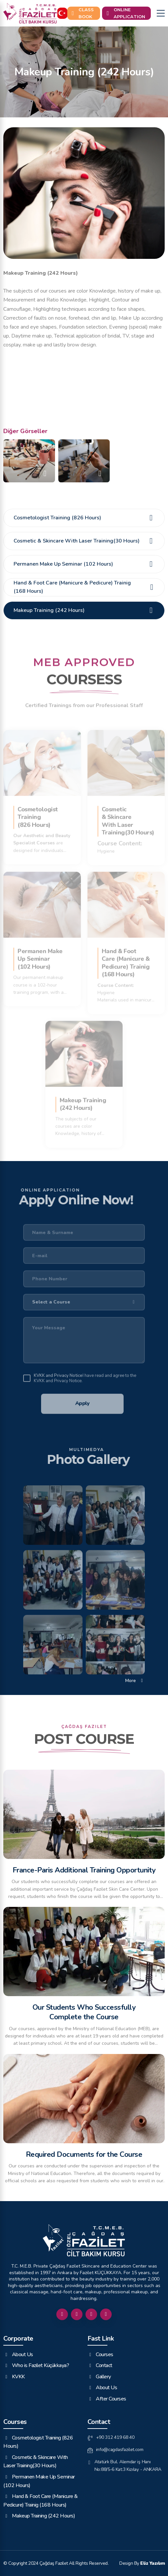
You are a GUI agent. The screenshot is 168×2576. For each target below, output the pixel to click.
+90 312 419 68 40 (111, 2437)
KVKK (14, 2376)
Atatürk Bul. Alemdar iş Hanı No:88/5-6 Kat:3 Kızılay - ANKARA (124, 2465)
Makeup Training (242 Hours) (85, 610)
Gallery (99, 2376)
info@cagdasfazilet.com (115, 2449)
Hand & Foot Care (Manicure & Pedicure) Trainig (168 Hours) (85, 587)
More (135, 1680)
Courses (100, 2353)
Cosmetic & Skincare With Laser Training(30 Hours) (85, 541)
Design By (142, 2563)
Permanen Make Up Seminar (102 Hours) (85, 564)
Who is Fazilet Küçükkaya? (36, 2365)
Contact (99, 2365)
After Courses (106, 2398)
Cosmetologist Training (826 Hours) (85, 518)
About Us (18, 2353)
